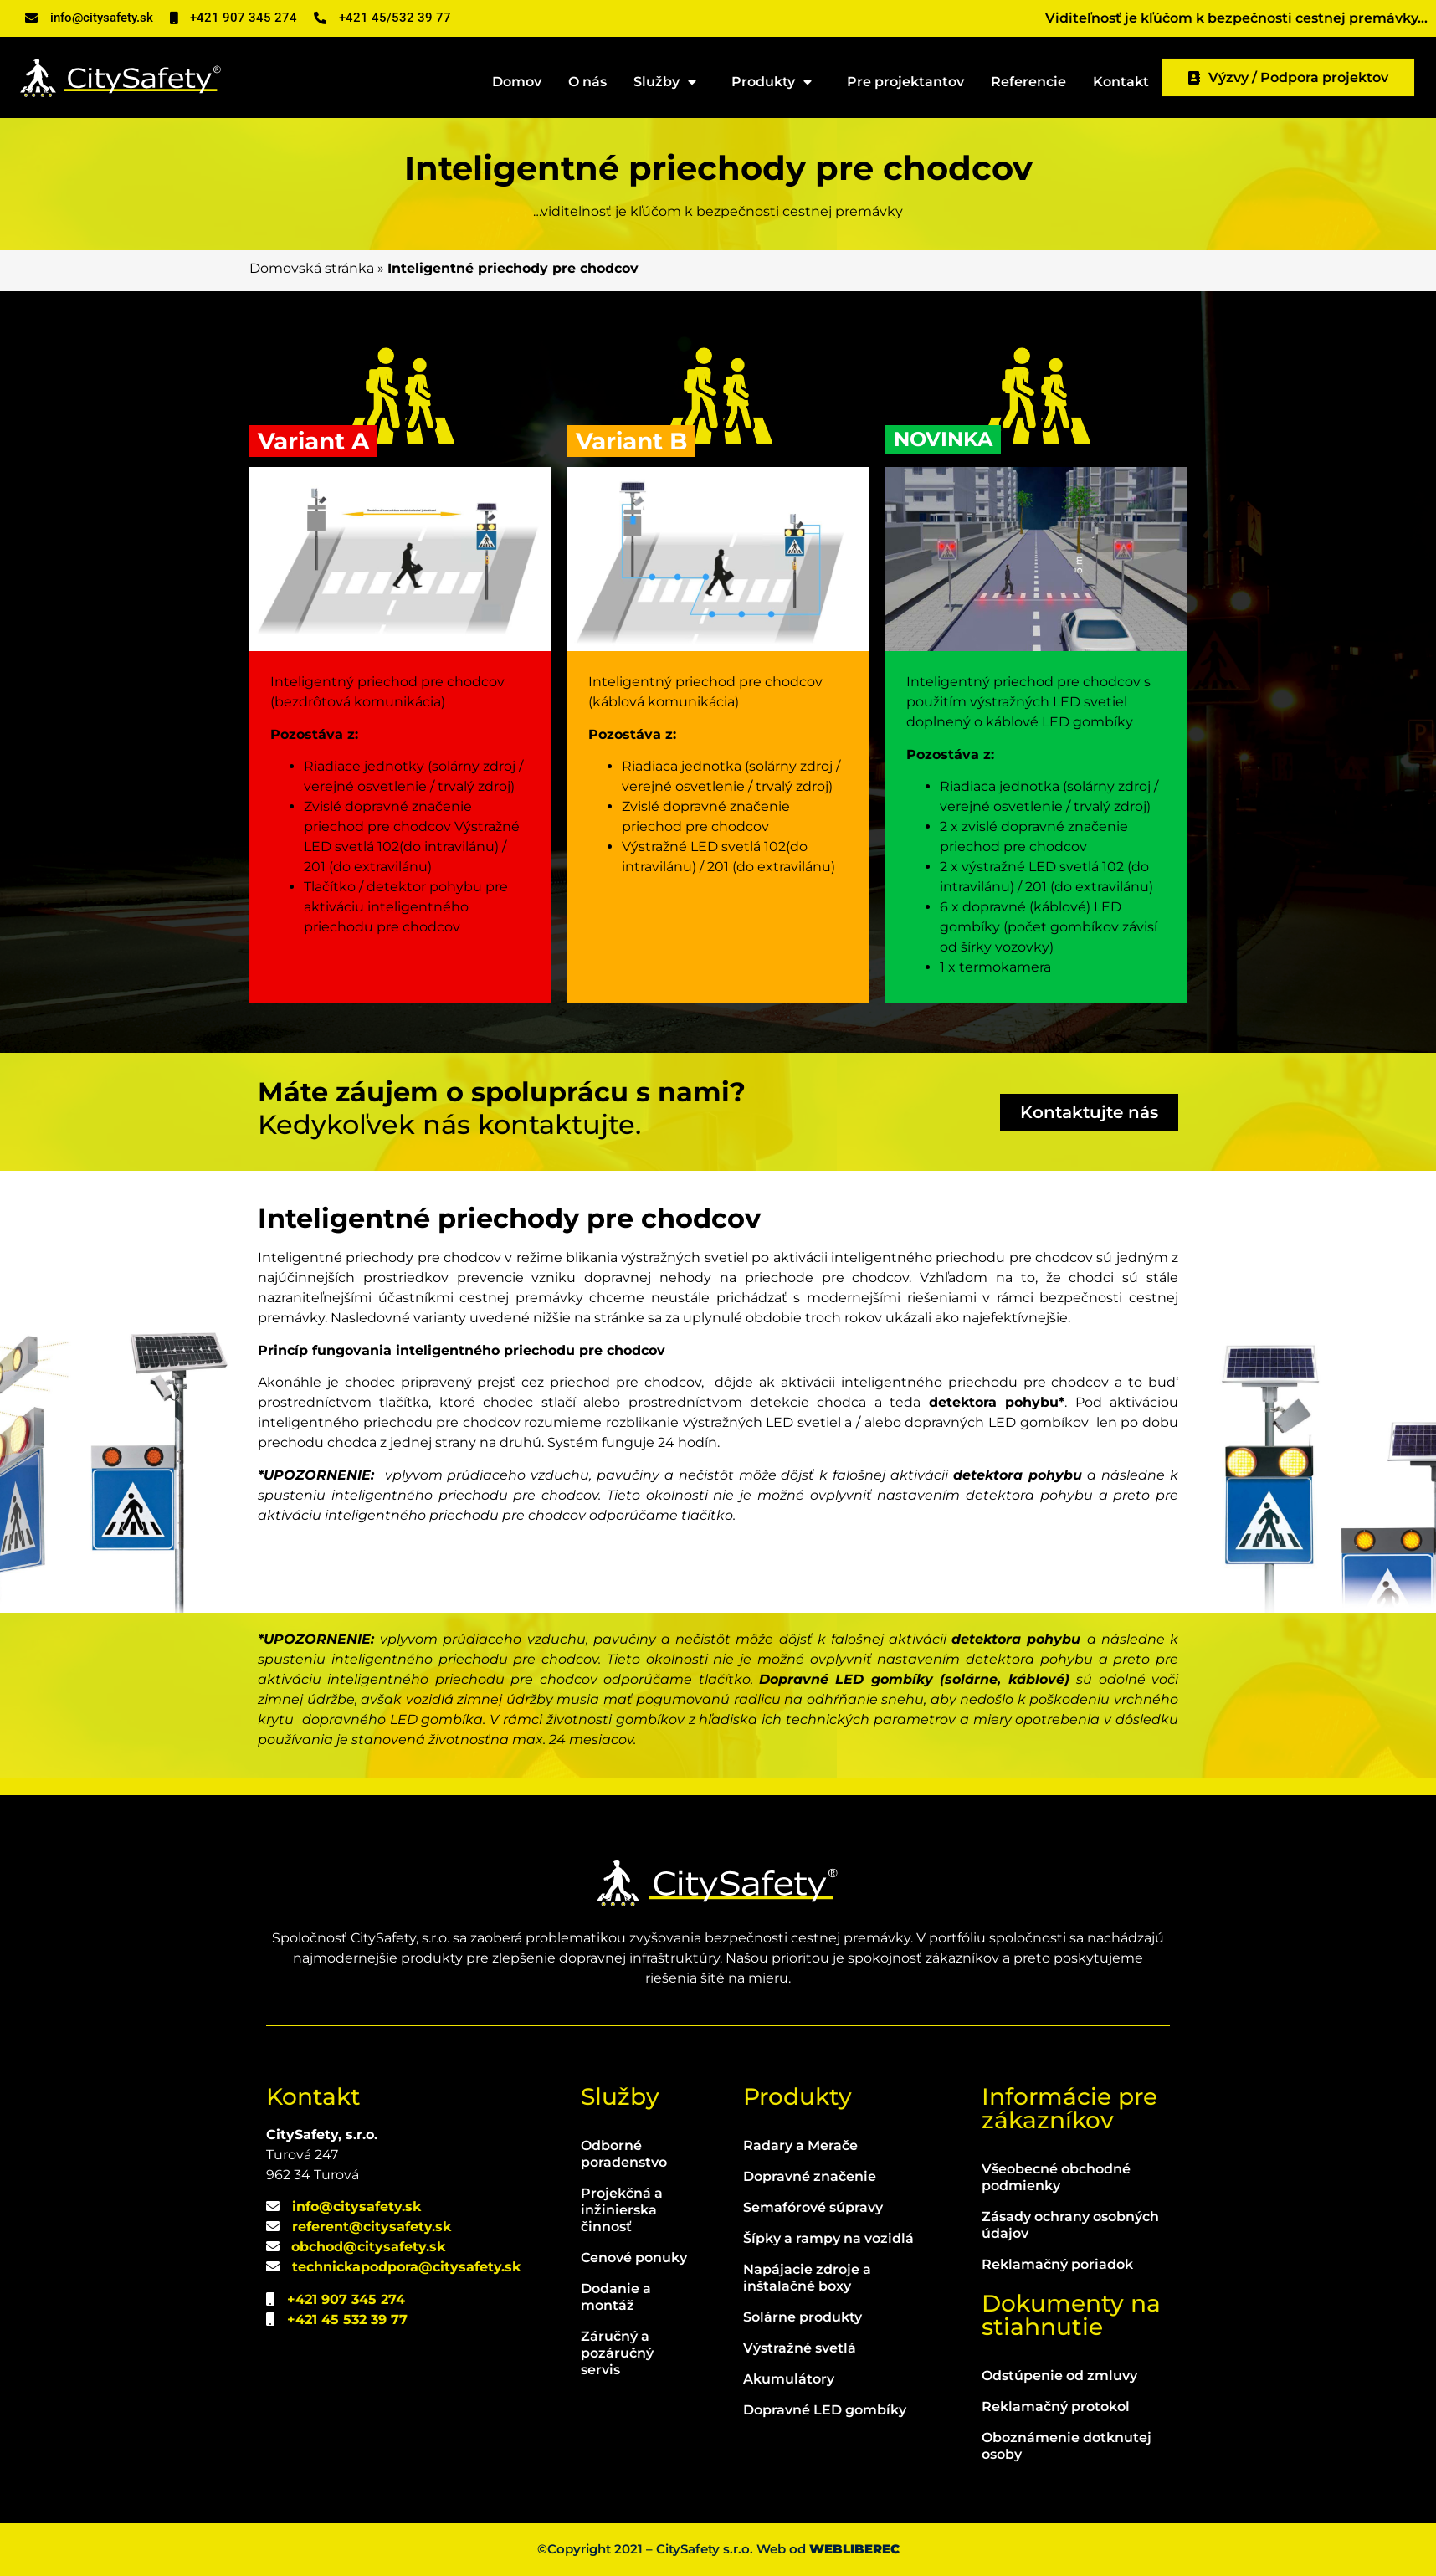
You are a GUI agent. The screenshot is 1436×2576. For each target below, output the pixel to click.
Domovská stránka (311, 268)
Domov (516, 82)
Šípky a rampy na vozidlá (828, 2238)
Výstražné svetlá (799, 2348)
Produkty (775, 81)
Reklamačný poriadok (1057, 2264)
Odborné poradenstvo (624, 2153)
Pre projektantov (905, 82)
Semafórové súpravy (813, 2207)
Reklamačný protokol (1056, 2406)
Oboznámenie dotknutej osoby (1066, 2446)
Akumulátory (788, 2379)
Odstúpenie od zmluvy (1059, 2376)
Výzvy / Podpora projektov (1288, 77)
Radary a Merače (800, 2145)
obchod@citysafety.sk (368, 2247)
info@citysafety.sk (356, 2206)
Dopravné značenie (809, 2176)
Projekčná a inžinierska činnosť (622, 2210)
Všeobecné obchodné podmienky (1056, 2177)
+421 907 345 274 (346, 2299)
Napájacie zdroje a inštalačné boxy (807, 2277)
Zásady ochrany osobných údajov (1070, 2225)
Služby (669, 81)
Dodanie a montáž (616, 2297)
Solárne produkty (802, 2317)
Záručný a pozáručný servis (617, 2353)
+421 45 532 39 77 (347, 2319)
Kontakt (1121, 82)
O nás (587, 82)
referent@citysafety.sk (371, 2227)
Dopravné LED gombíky (824, 2410)
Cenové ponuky (634, 2258)
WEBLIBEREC (854, 2549)
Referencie (1028, 82)
